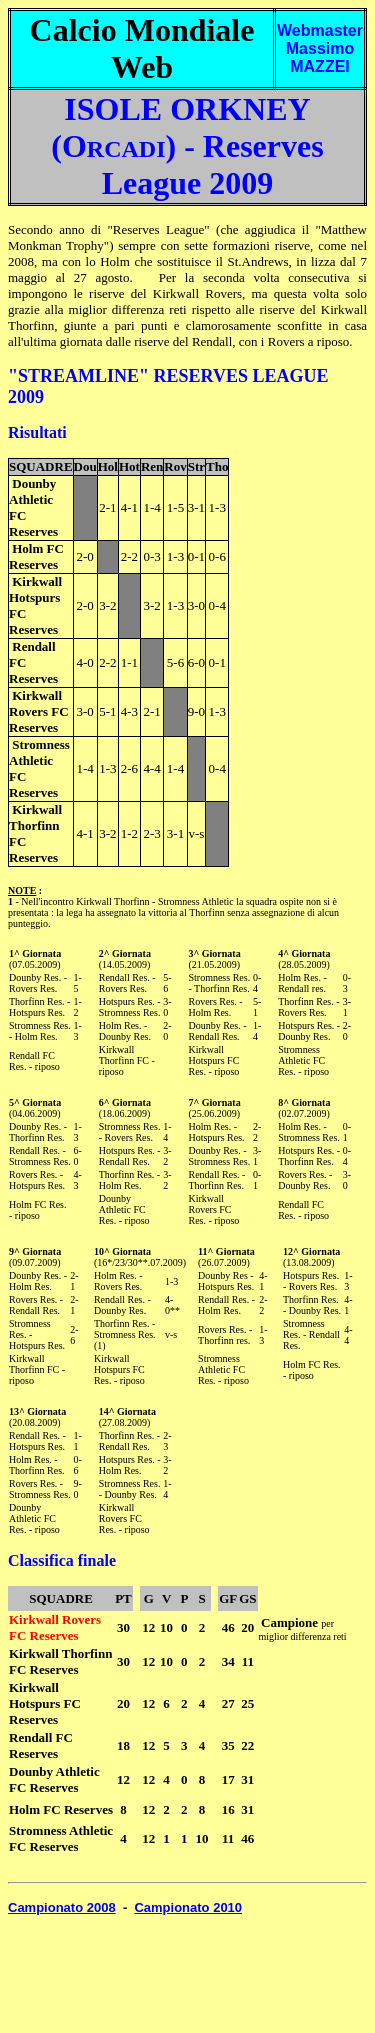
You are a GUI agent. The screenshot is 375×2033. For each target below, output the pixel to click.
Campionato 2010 (188, 1907)
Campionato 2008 (62, 1907)
